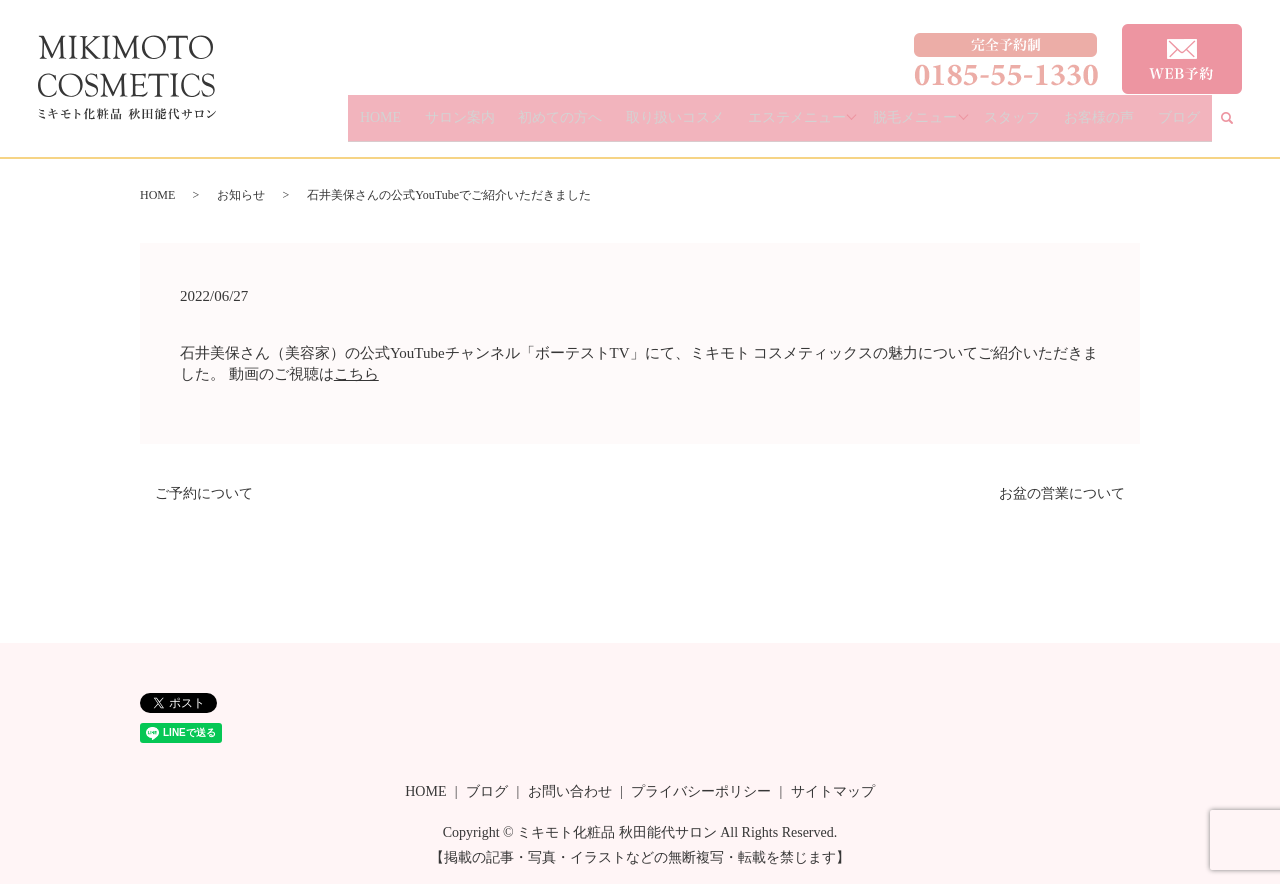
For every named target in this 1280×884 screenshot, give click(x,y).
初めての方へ (634, 125)
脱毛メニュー (955, 125)
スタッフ (1051, 125)
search (1239, 126)
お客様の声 (1122, 125)
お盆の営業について (1062, 493)
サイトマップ (833, 791)
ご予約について (204, 493)
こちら (356, 374)
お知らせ (241, 195)
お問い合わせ (570, 791)
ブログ (1186, 125)
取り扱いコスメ (733, 125)
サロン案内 (548, 125)
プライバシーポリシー (701, 791)
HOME (484, 125)
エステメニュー (839, 125)
